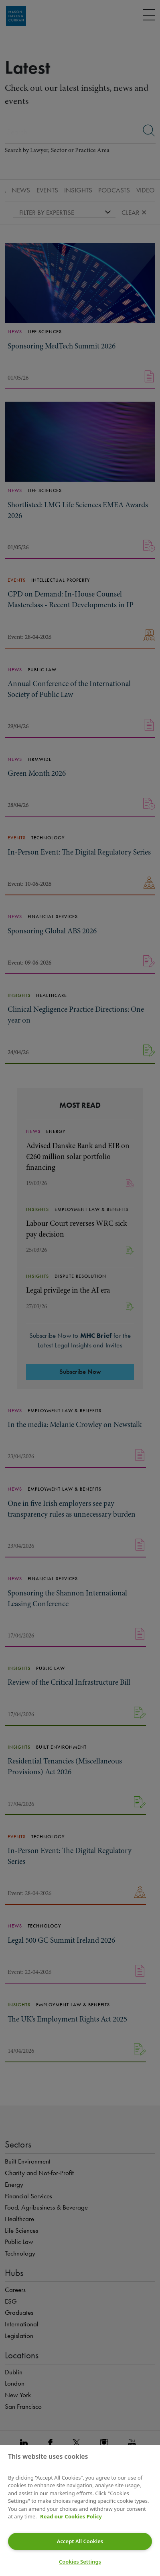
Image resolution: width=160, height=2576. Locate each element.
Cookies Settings (80, 2561)
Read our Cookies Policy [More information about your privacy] (71, 2516)
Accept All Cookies (80, 2541)
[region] (80, 2510)
